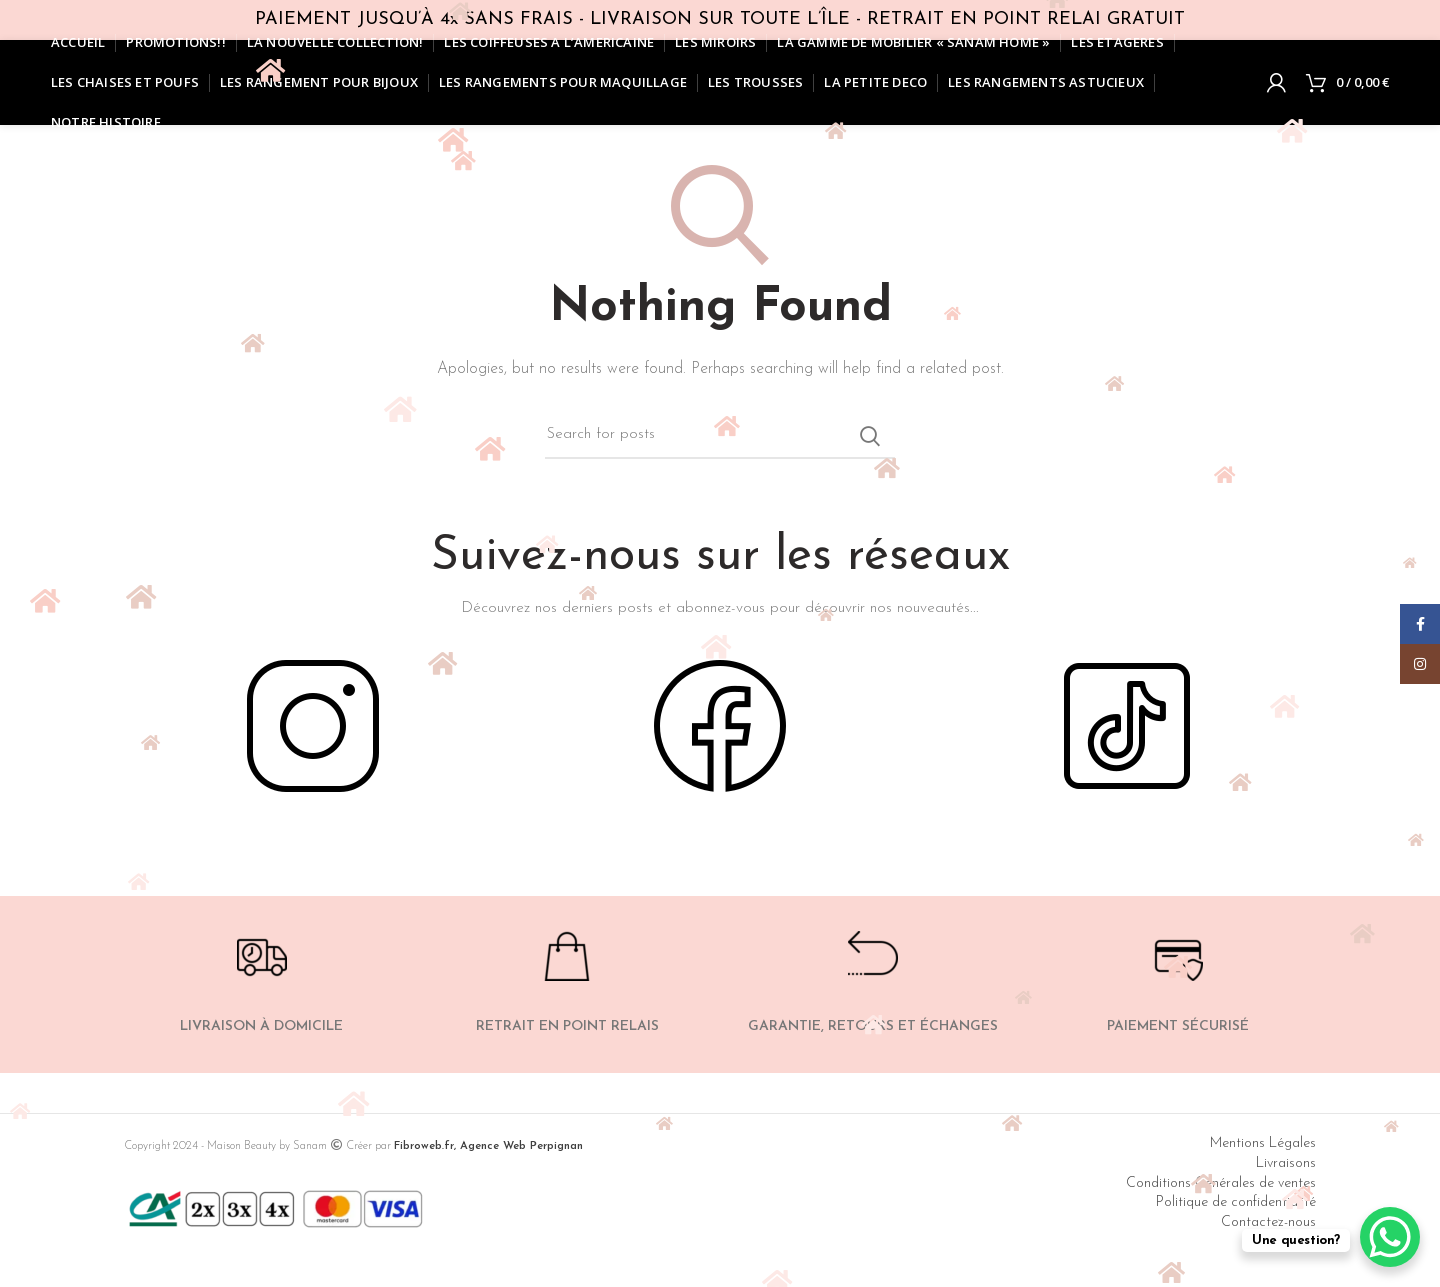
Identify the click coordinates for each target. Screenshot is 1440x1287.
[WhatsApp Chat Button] (1390, 1237)
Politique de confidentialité (1236, 1202)
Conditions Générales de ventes (1221, 1183)
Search (870, 436)
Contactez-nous (1268, 1222)
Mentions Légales (1263, 1143)
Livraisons (1286, 1163)
